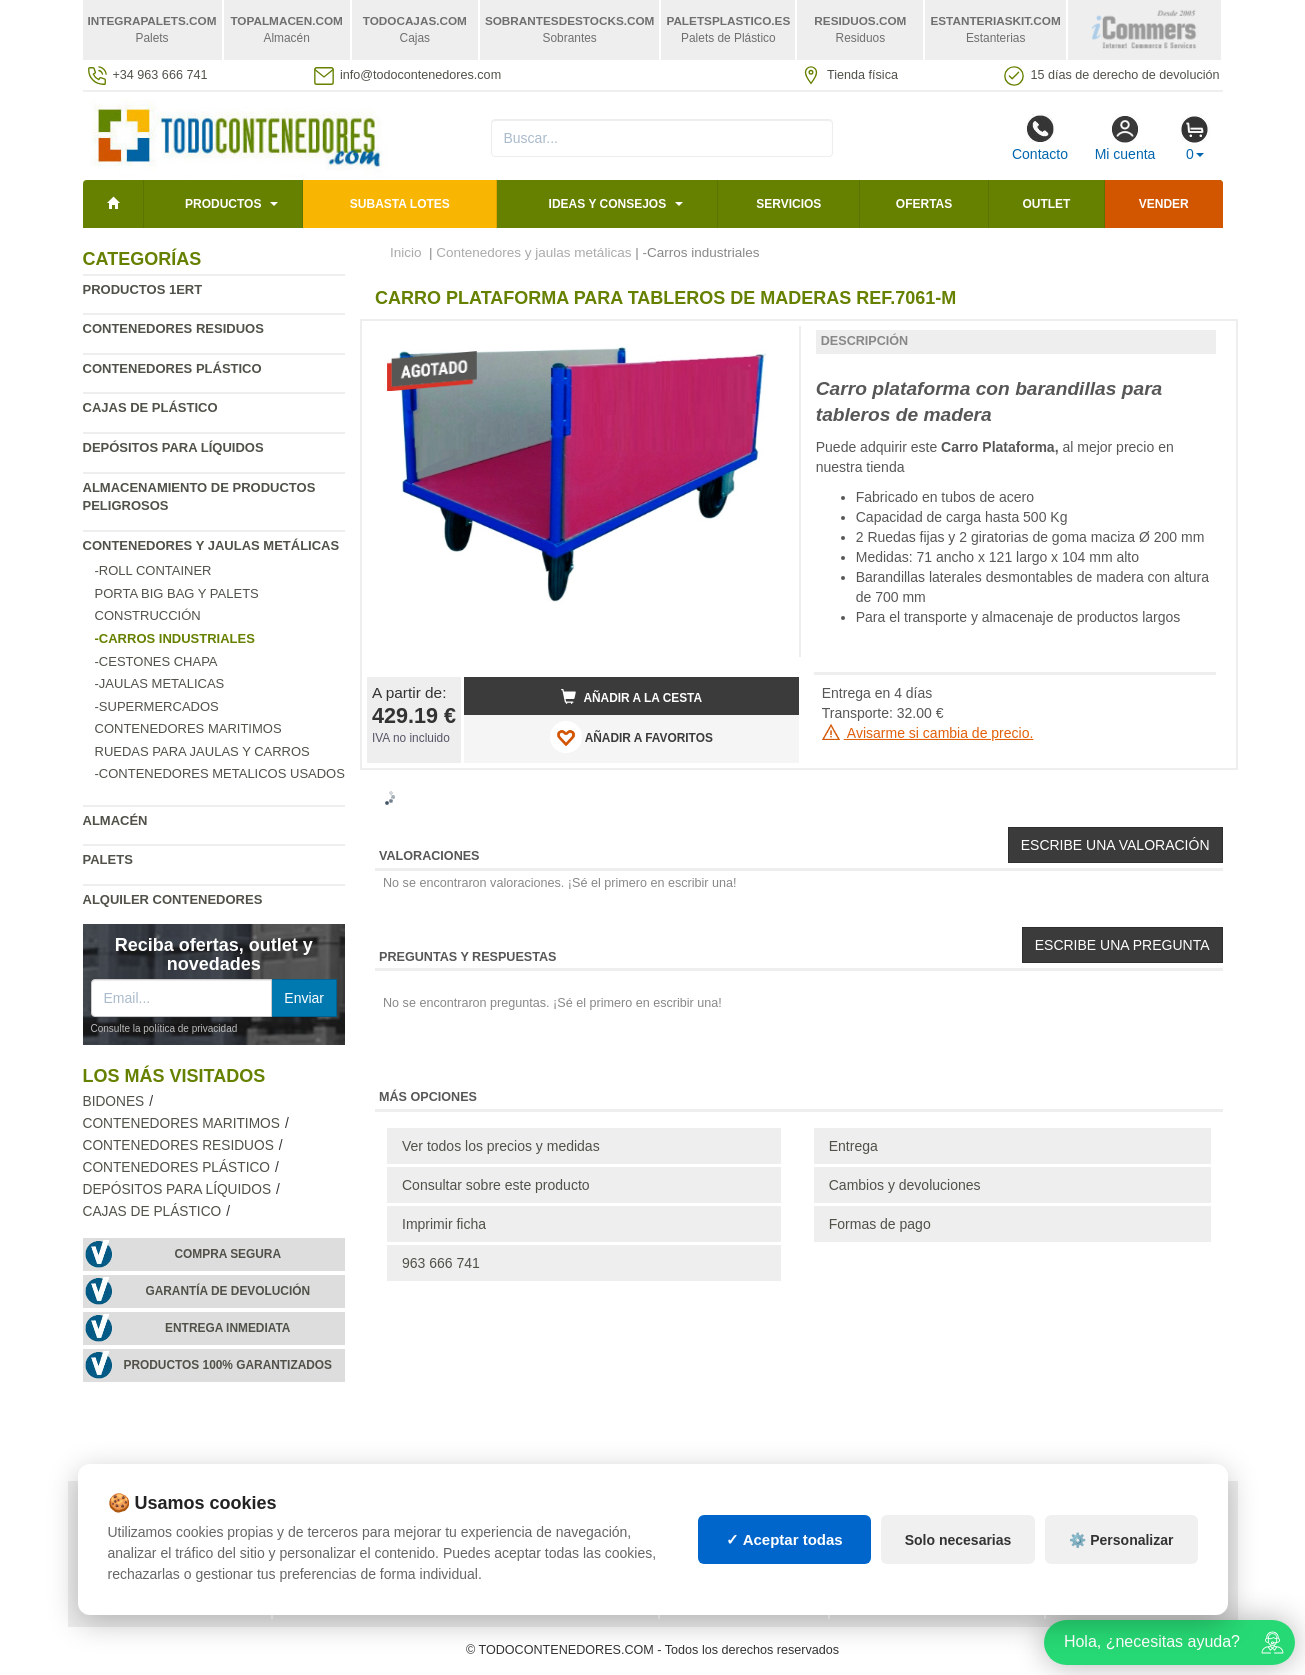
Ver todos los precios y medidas (501, 1146)
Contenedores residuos (173, 328)
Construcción (148, 615)
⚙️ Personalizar (1121, 1540)
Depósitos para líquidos (173, 447)
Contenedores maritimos (188, 728)
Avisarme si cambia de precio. (928, 733)
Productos (223, 204)
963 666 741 (441, 1263)
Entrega (853, 1146)
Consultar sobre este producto (496, 1185)
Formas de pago (880, 1224)
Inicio (406, 252)
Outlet (1046, 204)
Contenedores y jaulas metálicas (211, 545)
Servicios (788, 204)
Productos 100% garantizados (227, 1365)
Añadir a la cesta (632, 697)
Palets (108, 859)
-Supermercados (157, 706)
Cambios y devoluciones (905, 1185)
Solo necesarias (958, 1540)
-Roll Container (153, 570)
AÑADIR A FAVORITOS (631, 737)
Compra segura (227, 1254)
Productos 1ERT (143, 289)
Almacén (115, 820)
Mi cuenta (1125, 138)
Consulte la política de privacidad (164, 1028)
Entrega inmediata (227, 1328)
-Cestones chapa (156, 661)
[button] (766, 344)
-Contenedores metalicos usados (220, 773)
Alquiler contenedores (173, 899)
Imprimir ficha (444, 1224)
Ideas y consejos (608, 204)
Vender (1164, 204)
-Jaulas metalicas (160, 683)
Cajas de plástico (150, 407)
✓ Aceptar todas (784, 1539)
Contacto (1040, 138)
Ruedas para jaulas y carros (202, 751)
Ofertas (924, 204)
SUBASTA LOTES (400, 204)
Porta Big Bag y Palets (177, 593)
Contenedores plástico (172, 368)
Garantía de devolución (227, 1291)
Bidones (114, 1101)
